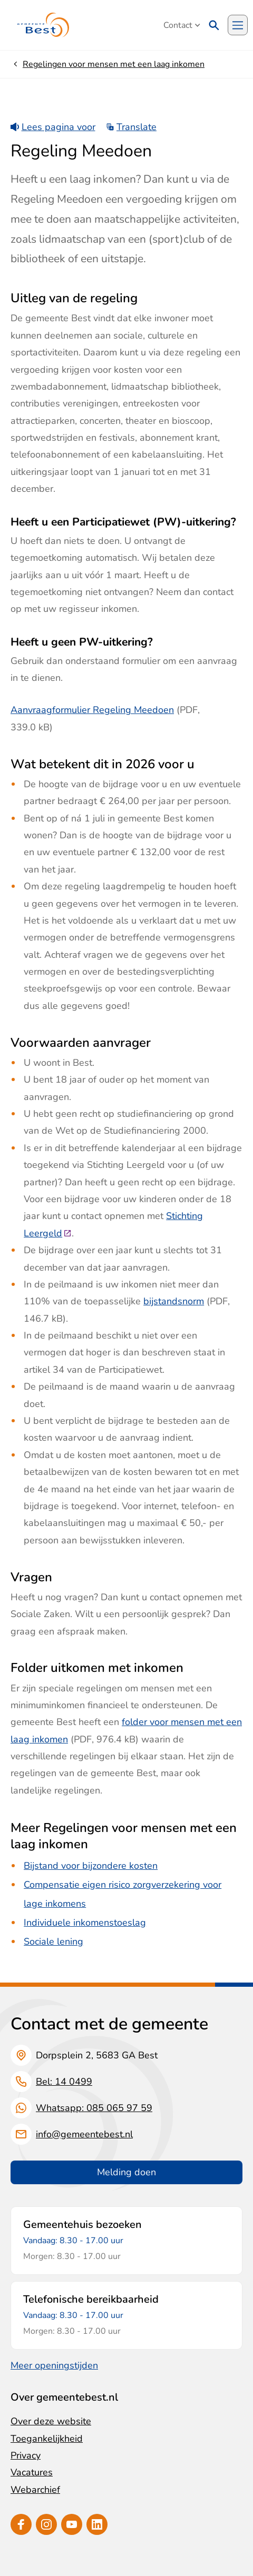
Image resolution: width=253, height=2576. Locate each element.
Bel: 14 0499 (64, 2081)
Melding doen (126, 2172)
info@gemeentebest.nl (84, 2134)
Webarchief (35, 2489)
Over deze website (51, 2421)
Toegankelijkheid (47, 2438)
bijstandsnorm (173, 1301)
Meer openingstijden (54, 2365)
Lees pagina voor (53, 127)
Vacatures (32, 2472)
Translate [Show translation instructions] (131, 127)
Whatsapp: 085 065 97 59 (94, 2108)
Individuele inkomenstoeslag (85, 1922)
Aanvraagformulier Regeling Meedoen (92, 710)
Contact (181, 25)
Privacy (26, 2455)
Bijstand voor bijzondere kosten (91, 1865)
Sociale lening (53, 1941)
